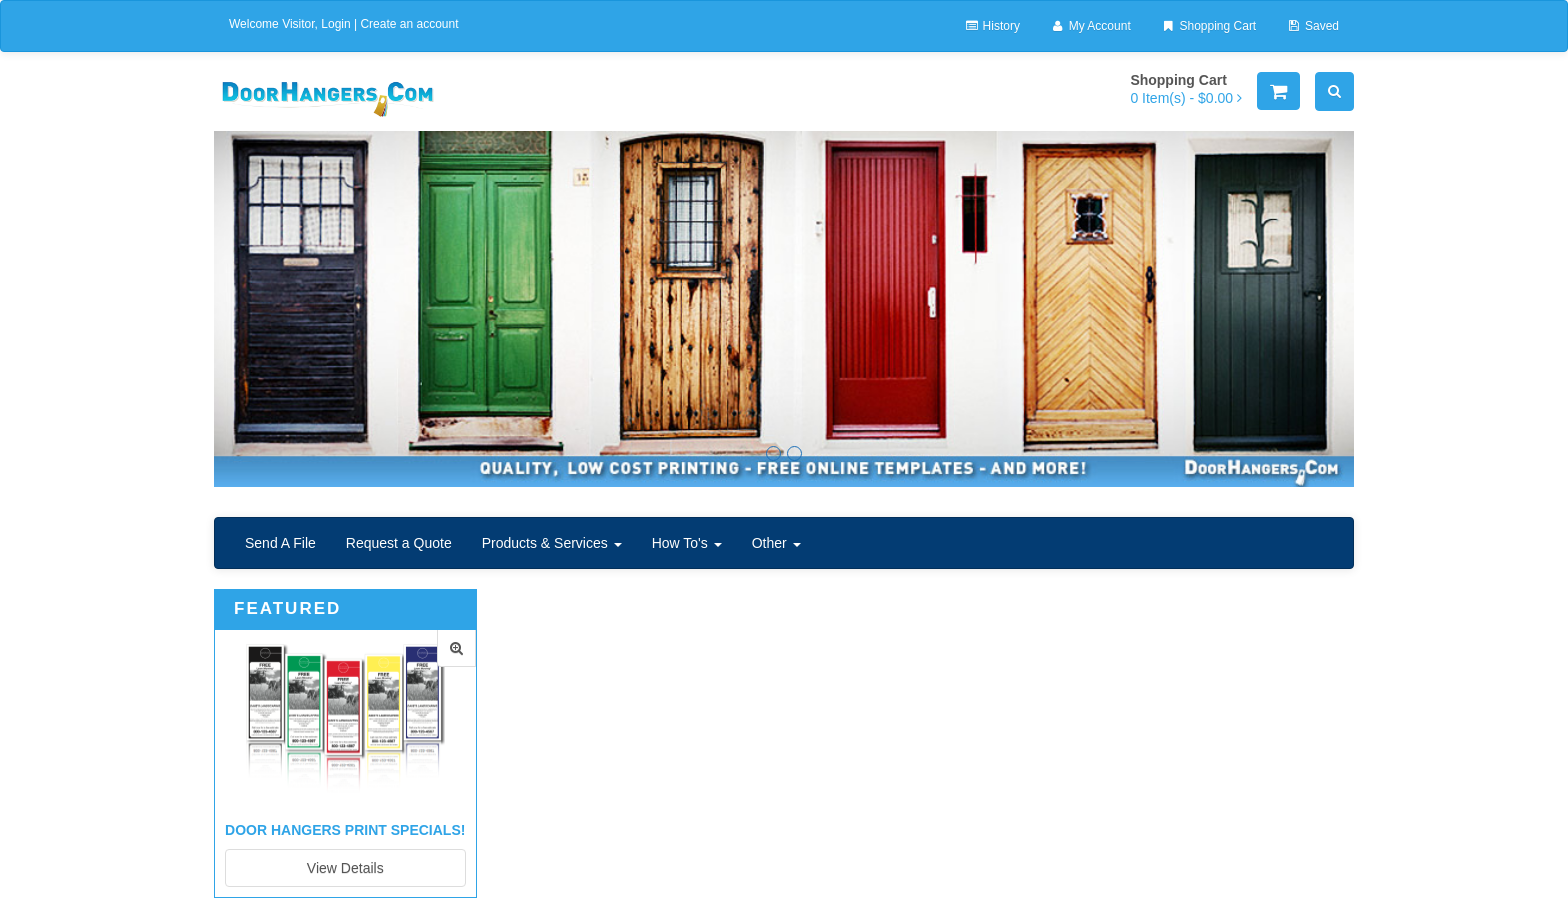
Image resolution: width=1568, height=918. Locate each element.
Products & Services (552, 543)
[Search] (1334, 91)
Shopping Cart (1208, 26)
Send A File (280, 543)
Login (335, 24)
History (992, 26)
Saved (1312, 26)
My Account (1090, 26)
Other (776, 543)
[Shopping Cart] (1278, 91)
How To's (687, 543)
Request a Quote (399, 543)
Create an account (409, 24)
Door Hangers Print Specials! (345, 830)
